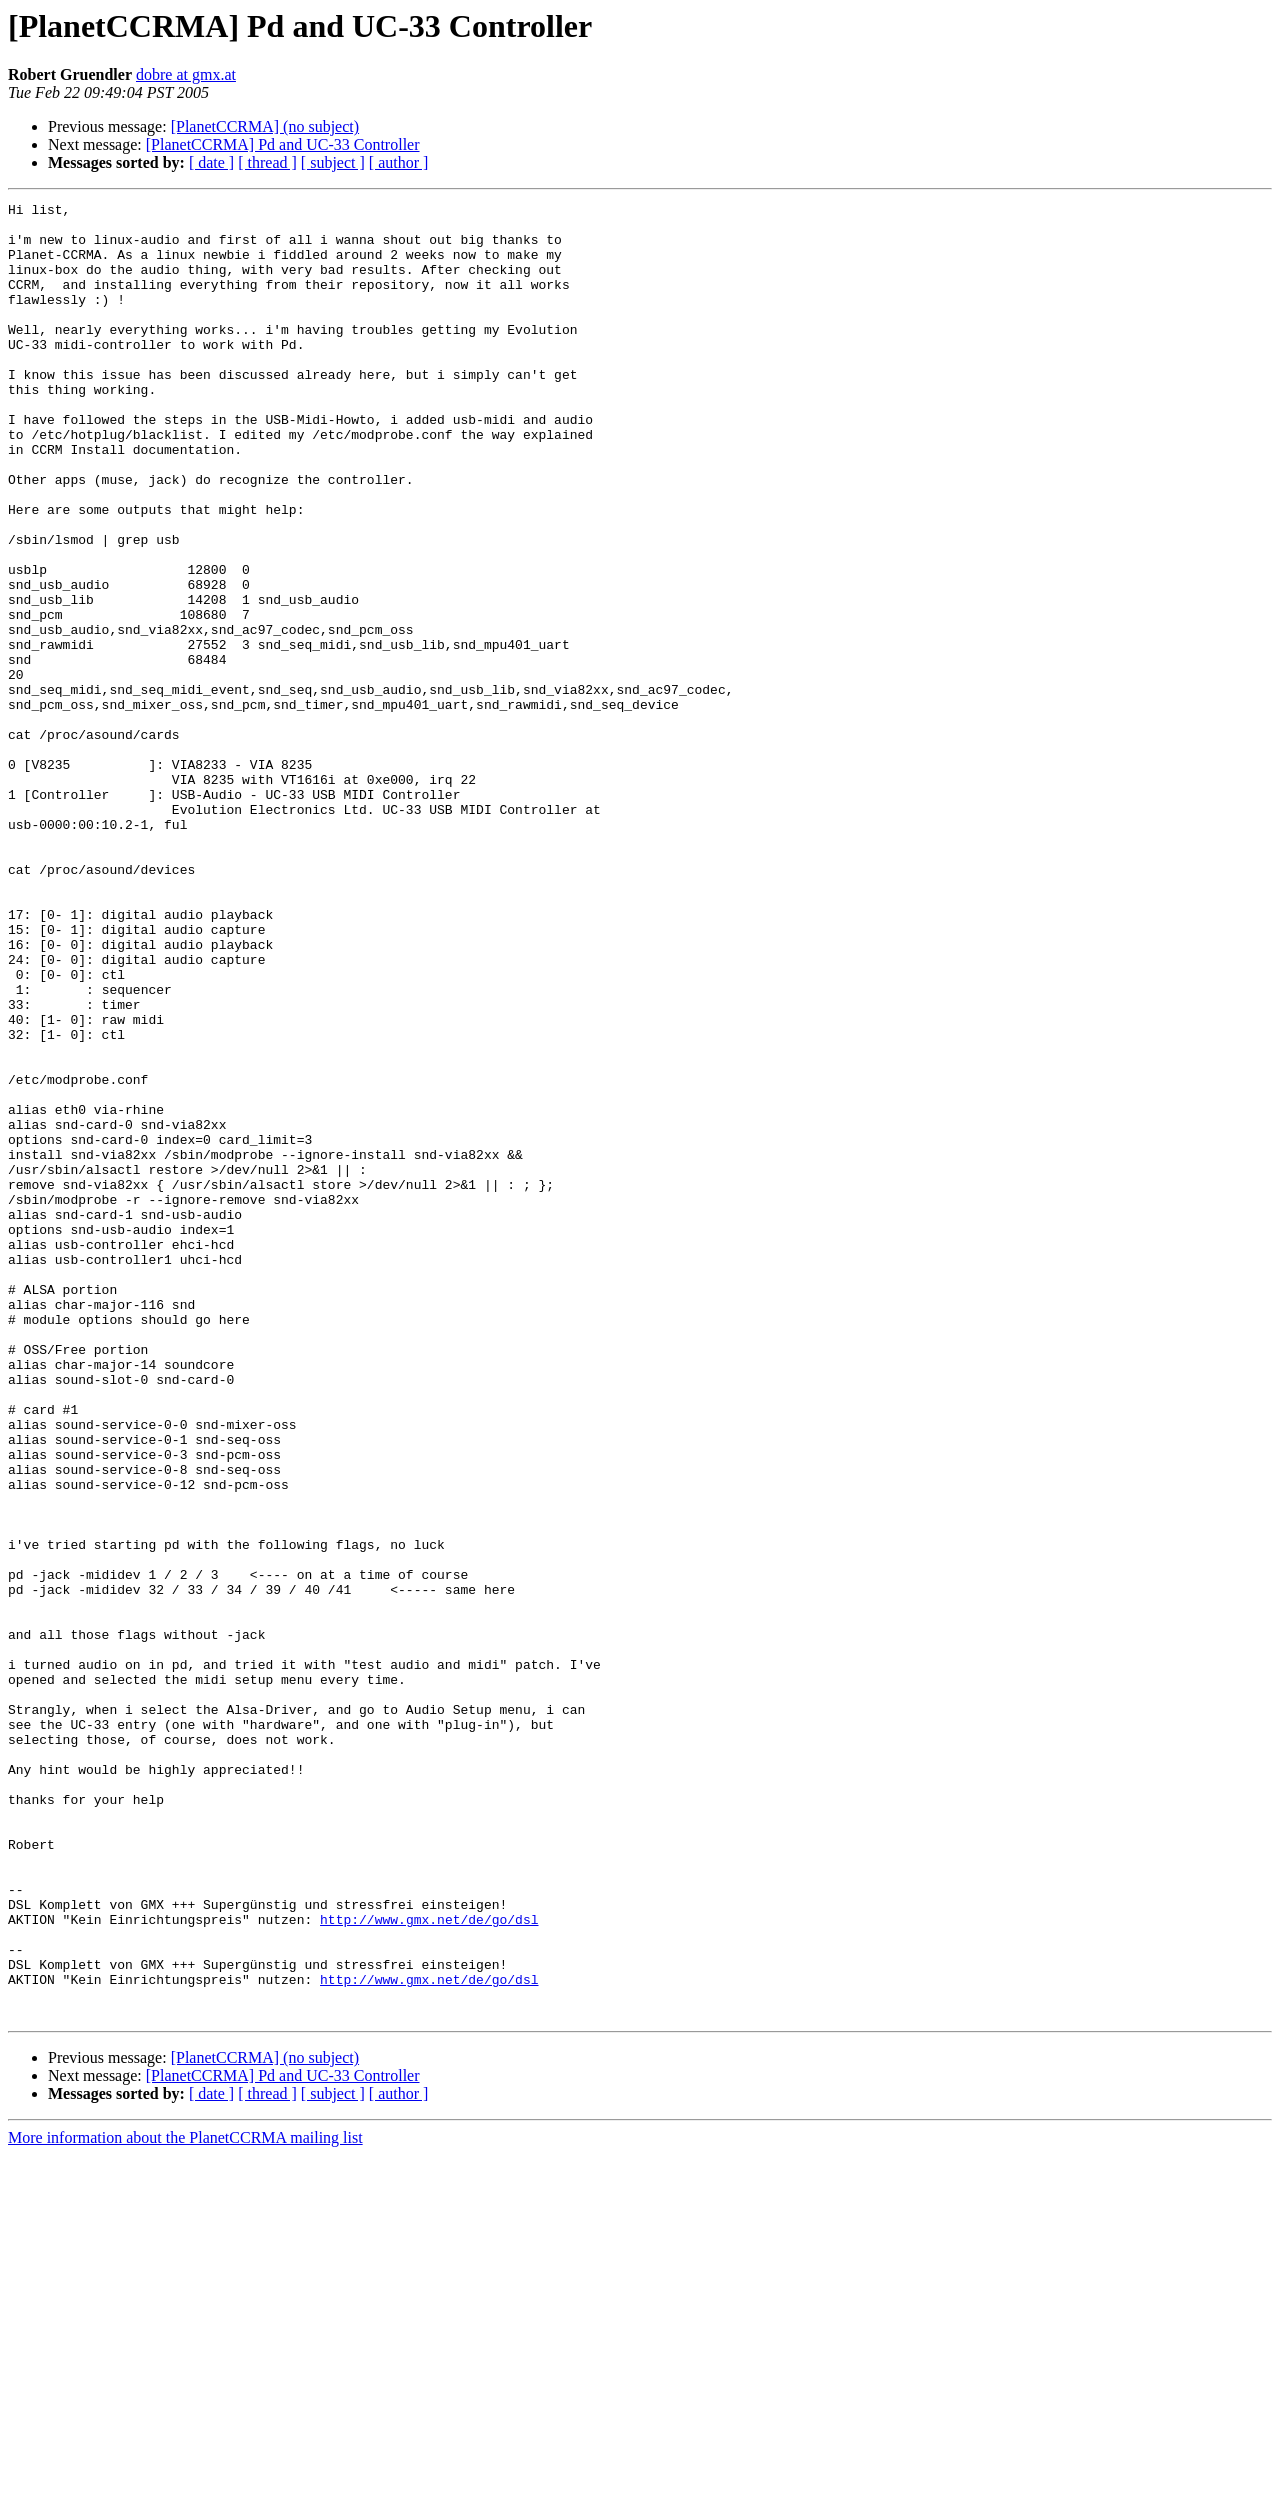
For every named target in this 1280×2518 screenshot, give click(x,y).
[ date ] (211, 162)
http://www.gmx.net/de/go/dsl (429, 2264)
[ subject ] (333, 162)
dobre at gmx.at (186, 74)
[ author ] (399, 162)
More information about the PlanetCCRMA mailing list (185, 2500)
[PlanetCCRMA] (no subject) (265, 126)
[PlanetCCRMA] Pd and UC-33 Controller (283, 144)
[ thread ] (267, 162)
